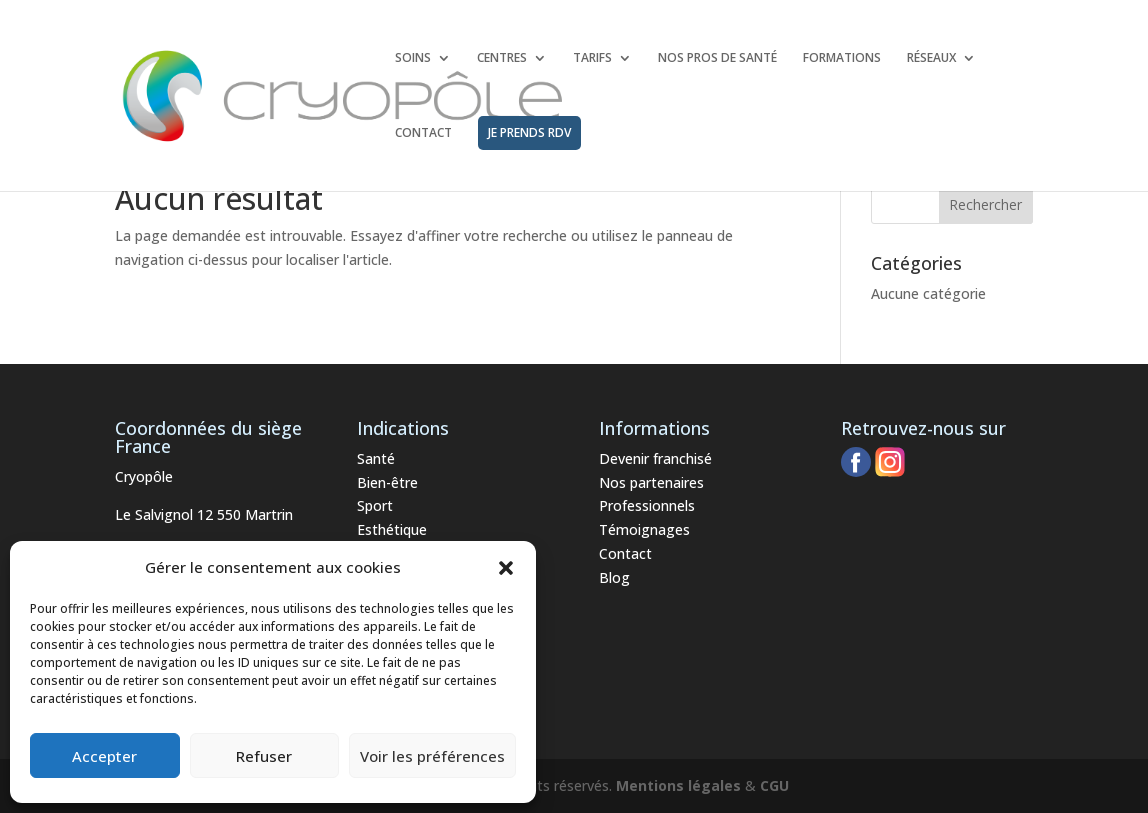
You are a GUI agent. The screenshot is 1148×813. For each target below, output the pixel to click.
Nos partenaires (651, 482)
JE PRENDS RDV (529, 132)
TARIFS (592, 58)
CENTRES (502, 58)
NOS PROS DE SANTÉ (717, 58)
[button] (506, 568)
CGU (774, 785)
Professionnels (647, 505)
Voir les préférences (432, 756)
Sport (375, 505)
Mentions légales (678, 785)
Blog (614, 577)
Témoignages (644, 529)
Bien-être (387, 482)
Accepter (104, 756)
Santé (376, 458)
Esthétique (392, 529)
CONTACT (423, 133)
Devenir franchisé (655, 458)
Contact (625, 553)
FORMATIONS (842, 58)
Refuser (264, 756)
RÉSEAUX (931, 58)
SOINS (413, 58)
